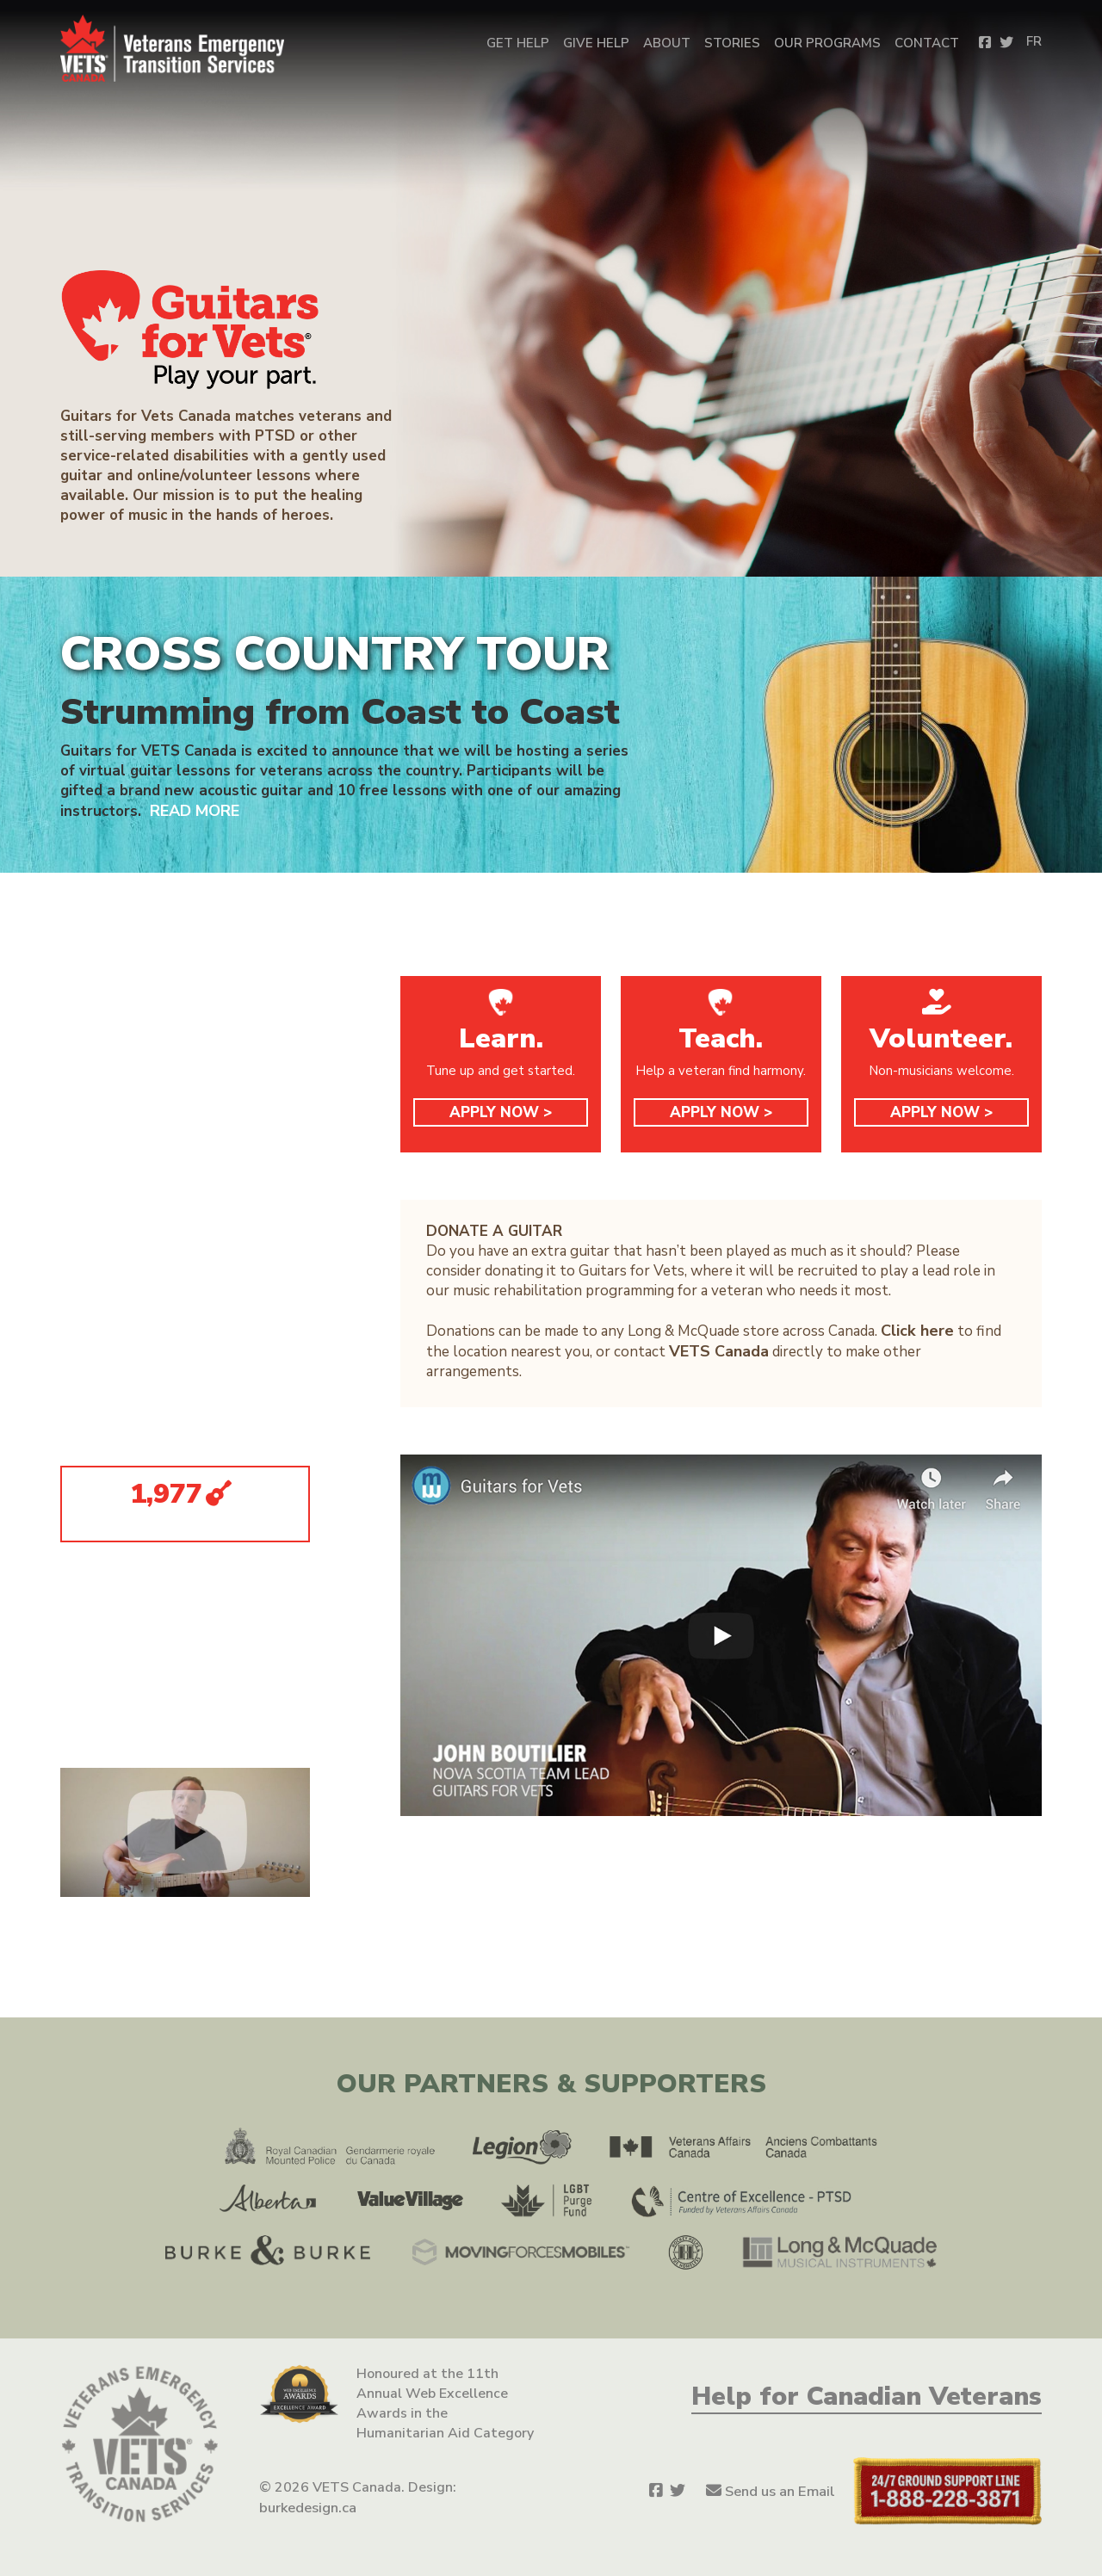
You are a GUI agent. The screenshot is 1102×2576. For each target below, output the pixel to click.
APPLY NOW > (500, 1111)
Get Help (517, 43)
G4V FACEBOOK (136, 1321)
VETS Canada (717, 1349)
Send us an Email (781, 2490)
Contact (927, 43)
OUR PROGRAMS (827, 43)
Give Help (596, 43)
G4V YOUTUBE (134, 1408)
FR (1034, 41)
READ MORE (193, 810)
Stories (732, 43)
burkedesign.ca (307, 2506)
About (666, 43)
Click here (915, 1329)
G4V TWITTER (133, 1364)
